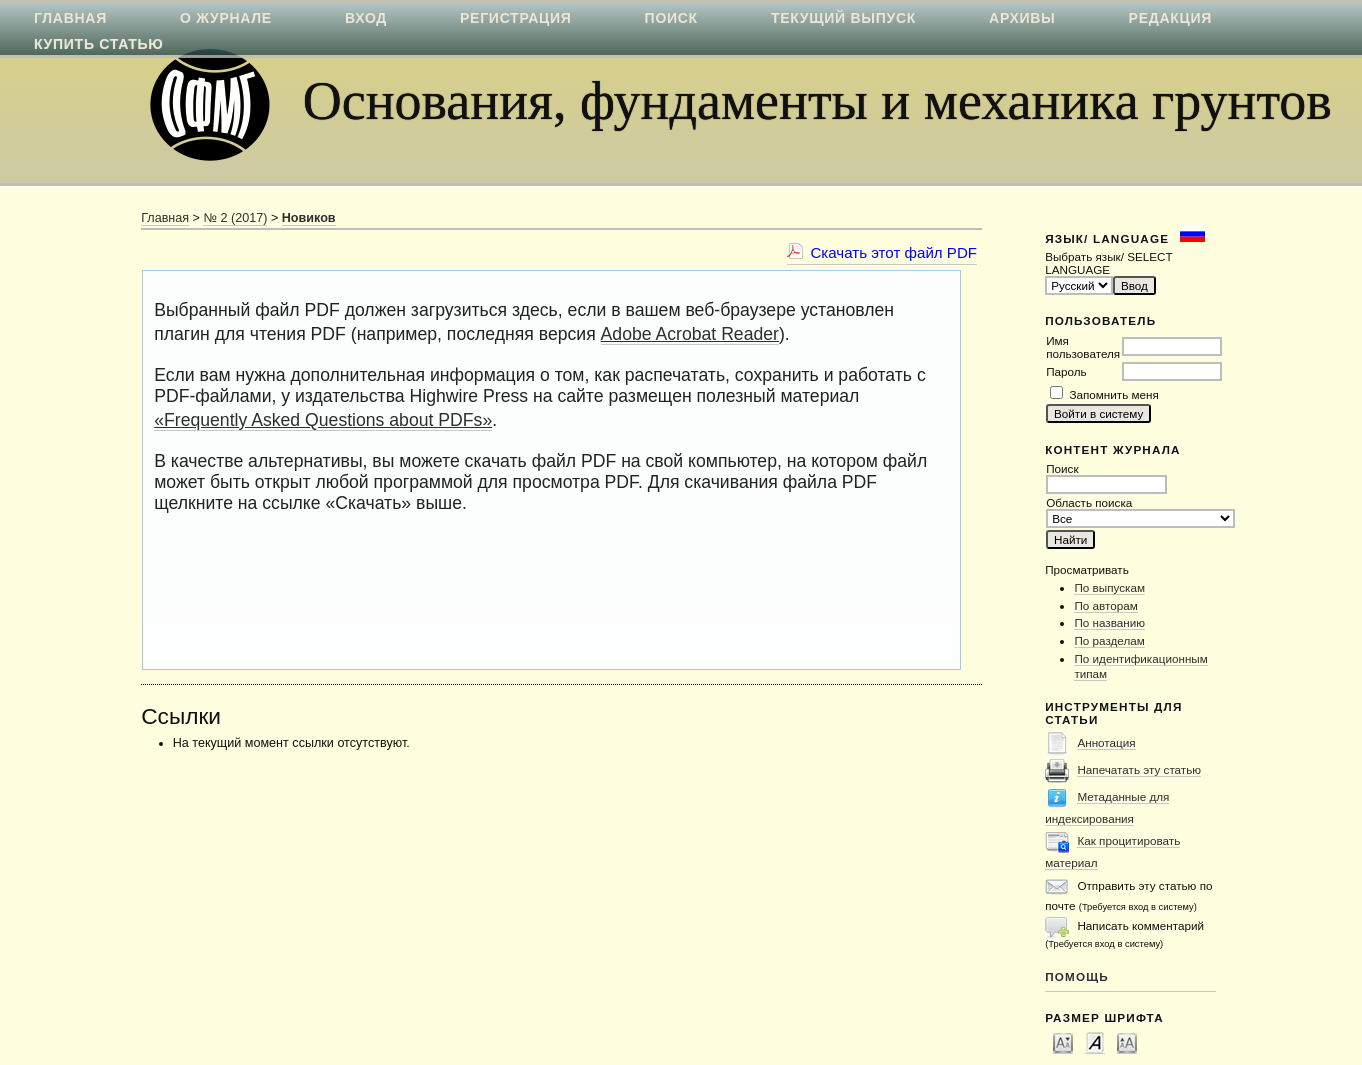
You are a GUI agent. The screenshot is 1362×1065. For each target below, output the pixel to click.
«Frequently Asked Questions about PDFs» (323, 420)
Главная (165, 218)
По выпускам (1109, 587)
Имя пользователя (1083, 347)
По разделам (1109, 640)
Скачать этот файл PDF (893, 252)
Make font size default (1095, 1042)
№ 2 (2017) (235, 218)
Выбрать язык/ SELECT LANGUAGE (1108, 263)
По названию (1109, 622)
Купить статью (99, 44)
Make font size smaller (1063, 1042)
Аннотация (1106, 742)
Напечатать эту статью (1139, 769)
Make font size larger (1127, 1042)
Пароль (1066, 371)
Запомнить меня (1113, 394)
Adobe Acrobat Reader (690, 334)
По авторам (1105, 605)
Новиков (309, 218)
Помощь (1077, 976)
